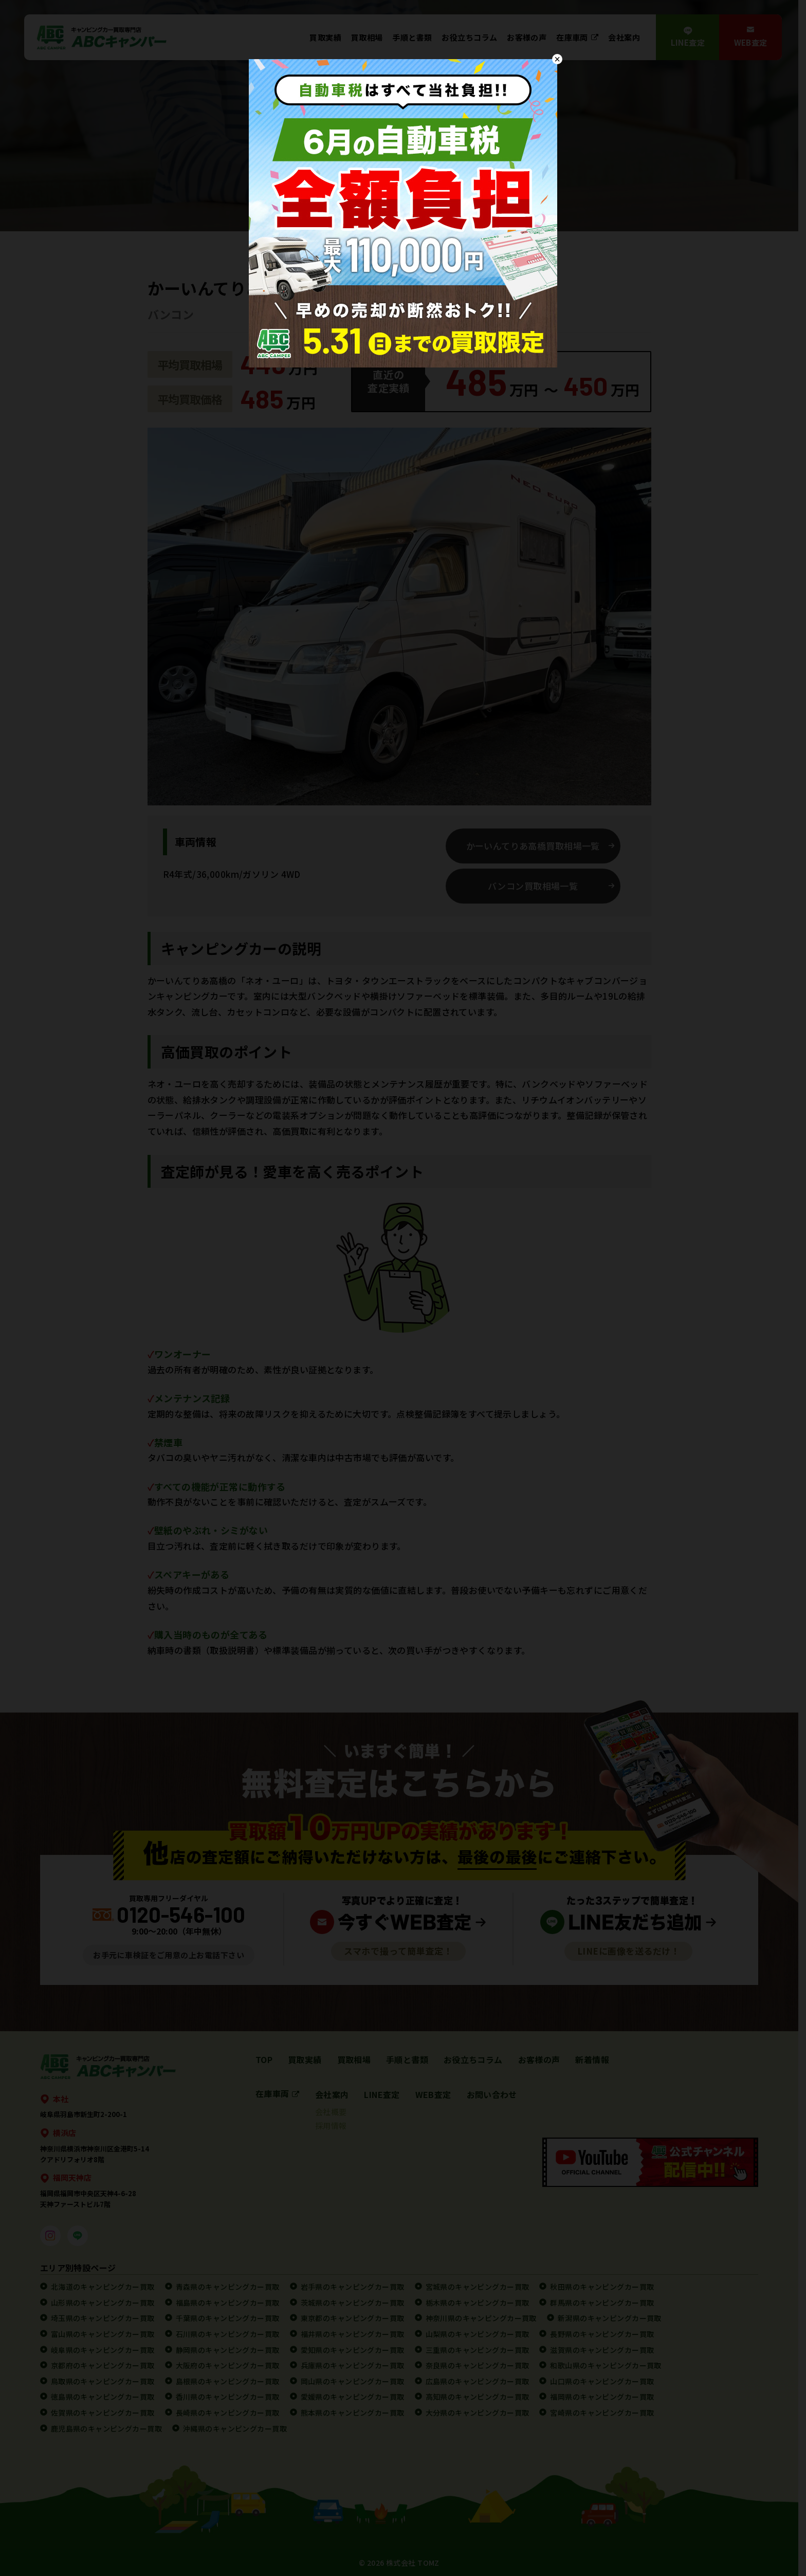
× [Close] (557, 59)
